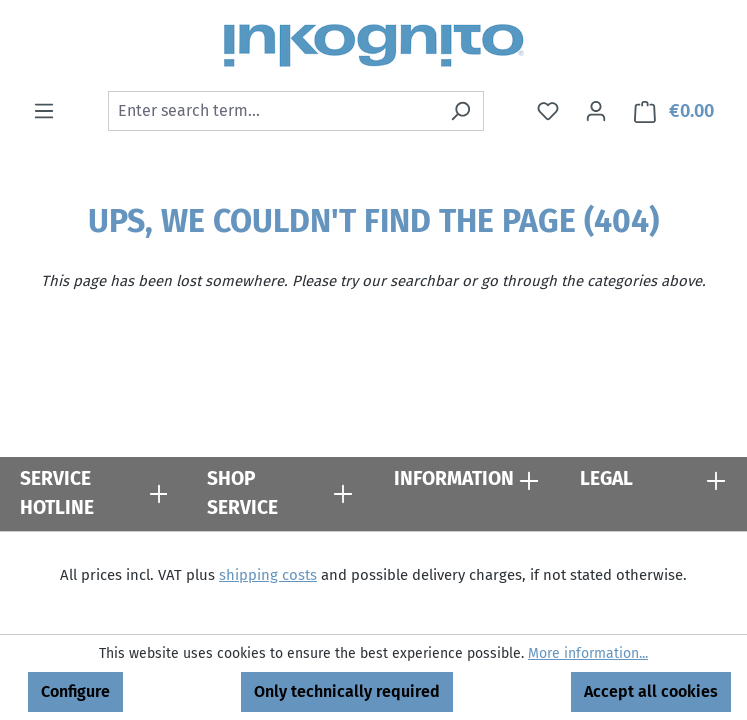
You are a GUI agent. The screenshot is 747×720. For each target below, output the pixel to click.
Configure (75, 691)
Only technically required (347, 691)
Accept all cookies (651, 691)
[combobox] (273, 111)
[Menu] (44, 111)
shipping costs (268, 575)
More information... (588, 653)
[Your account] (596, 111)
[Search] (460, 111)
